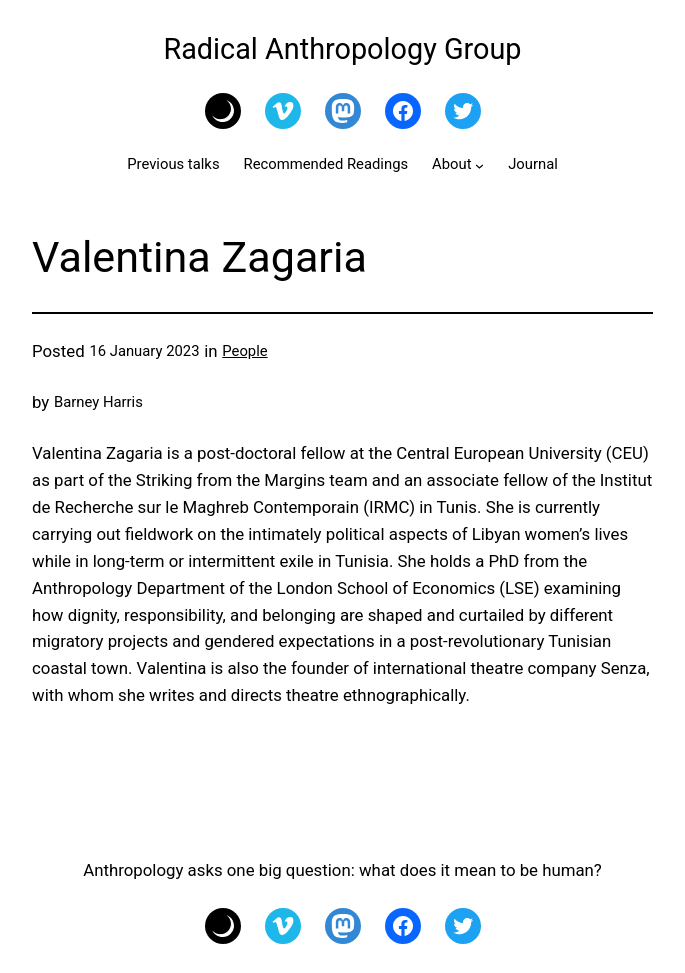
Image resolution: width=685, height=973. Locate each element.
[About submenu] (479, 165)
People (244, 351)
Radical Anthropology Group (342, 49)
